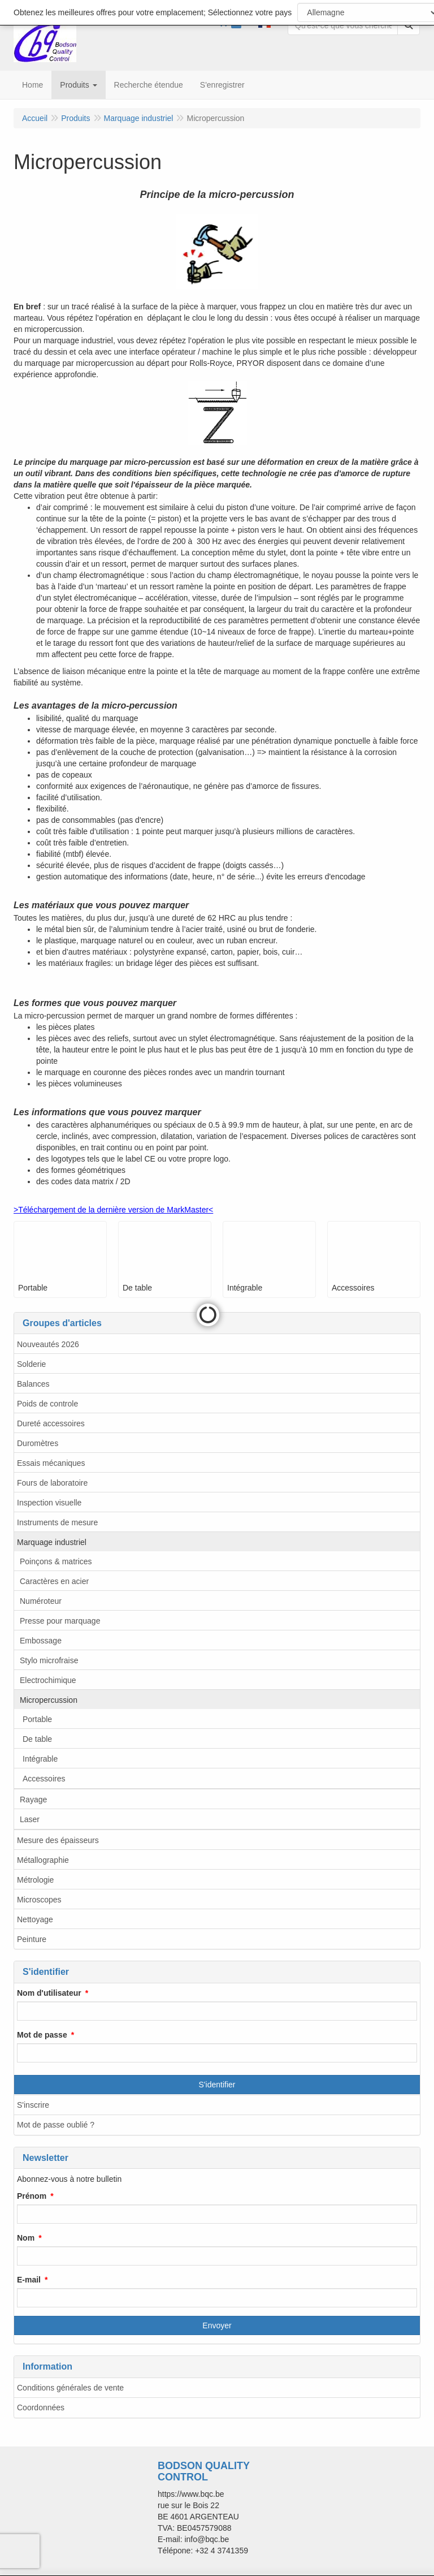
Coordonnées (40, 2407)
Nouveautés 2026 (48, 1344)
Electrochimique (48, 1680)
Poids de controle (47, 1403)
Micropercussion (48, 1700)
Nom (25, 2237)
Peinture (31, 1939)
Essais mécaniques (51, 1463)
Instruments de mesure (57, 1522)
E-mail (29, 2279)
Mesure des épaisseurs (58, 1840)
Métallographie (43, 1860)
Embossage (41, 1640)
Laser (30, 1819)
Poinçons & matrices (56, 1561)
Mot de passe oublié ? (55, 2124)
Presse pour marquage (60, 1620)
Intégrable (40, 1758)
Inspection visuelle (49, 1502)
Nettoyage (35, 1919)
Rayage (33, 1799)
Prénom (31, 2195)
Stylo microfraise (49, 1660)
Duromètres (37, 1443)
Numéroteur (41, 1601)
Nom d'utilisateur (49, 1992)
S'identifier (217, 2084)
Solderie (31, 1364)
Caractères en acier (54, 1581)
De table (37, 1739)
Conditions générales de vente (70, 2387)
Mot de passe (42, 2034)
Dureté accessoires (51, 1423)
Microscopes (39, 1899)
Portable (37, 1719)
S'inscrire (33, 2104)
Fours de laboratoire (52, 1482)
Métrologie (35, 1879)
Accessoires (44, 1778)
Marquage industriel (51, 1542)
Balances (33, 1383)
